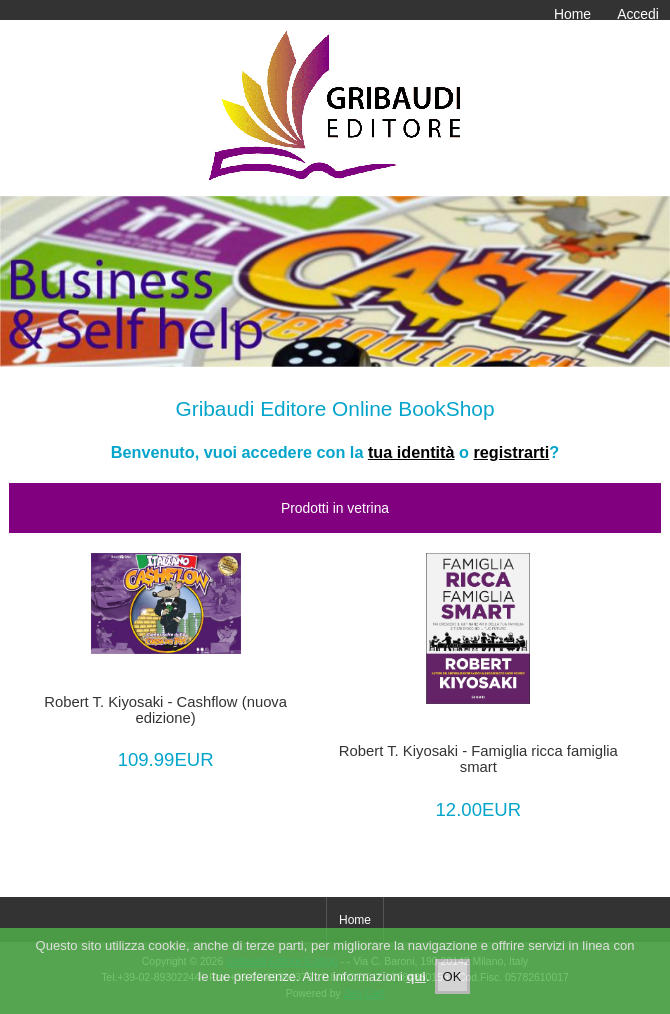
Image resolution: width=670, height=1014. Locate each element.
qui (416, 977)
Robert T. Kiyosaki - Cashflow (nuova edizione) (165, 710)
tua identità (411, 452)
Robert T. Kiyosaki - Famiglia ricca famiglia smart (478, 759)
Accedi (638, 14)
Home (572, 14)
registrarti (511, 452)
